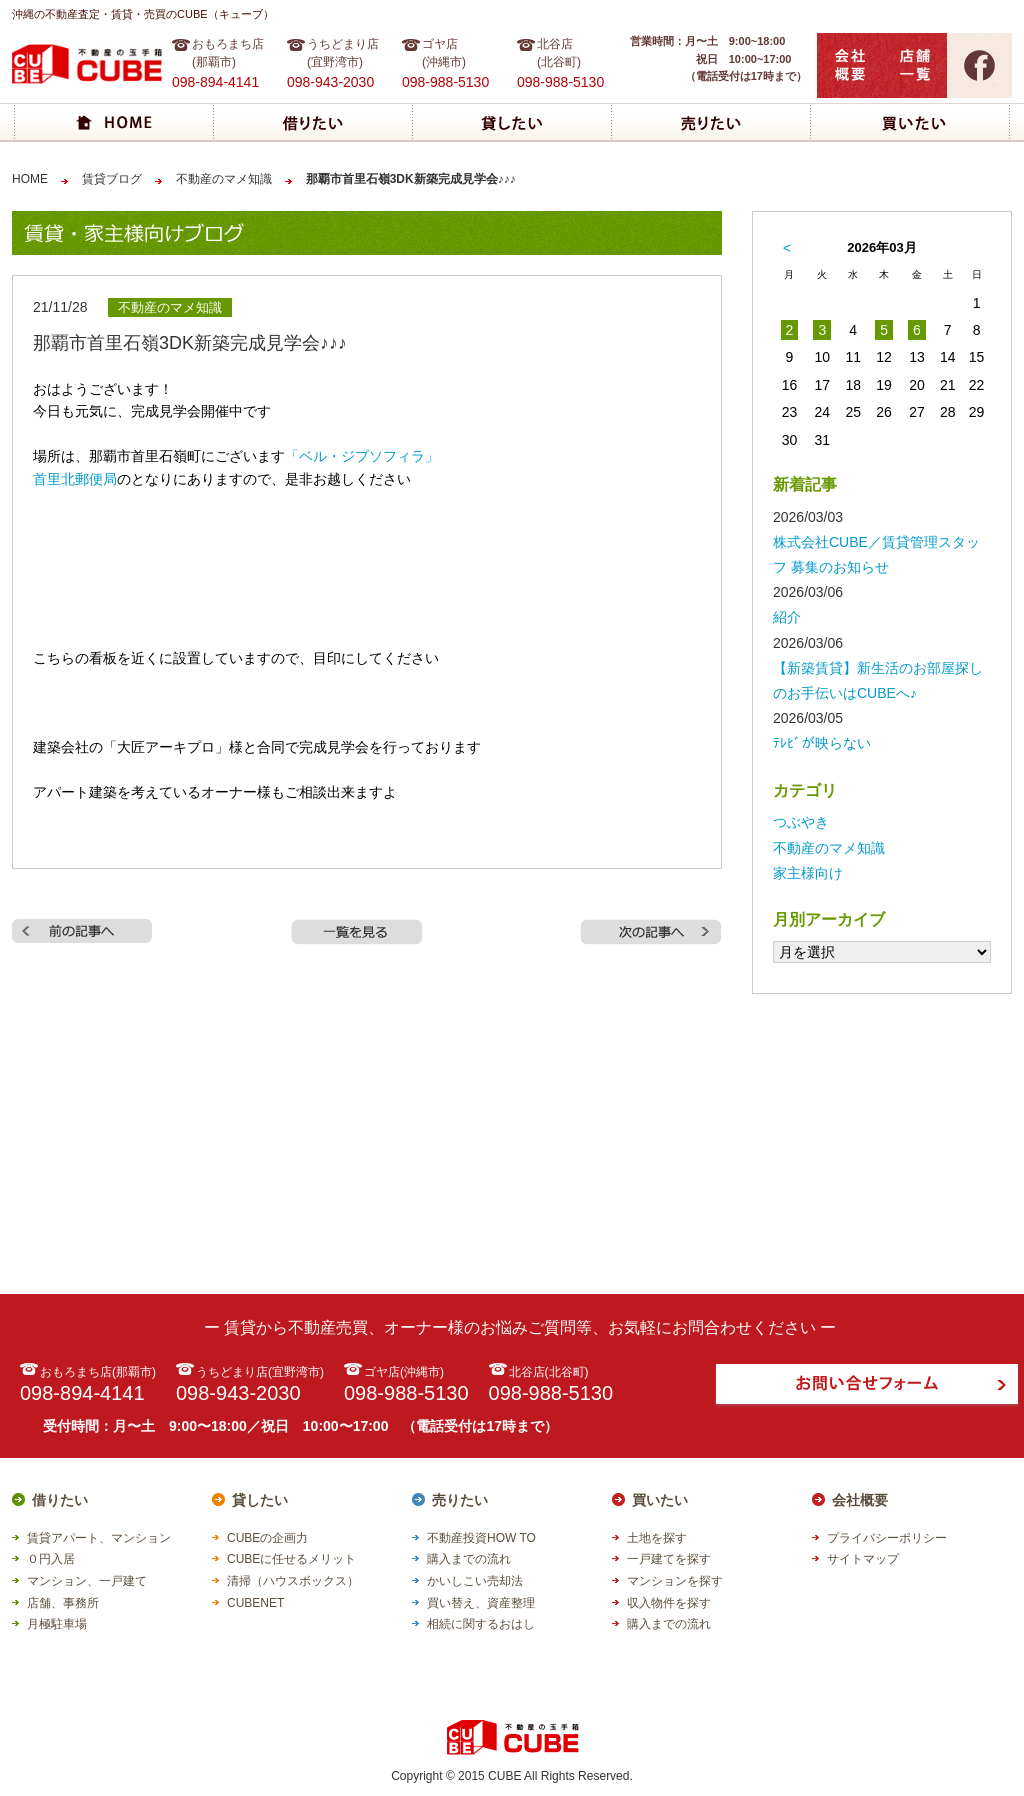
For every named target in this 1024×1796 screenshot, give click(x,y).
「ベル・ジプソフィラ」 (362, 456)
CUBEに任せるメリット (291, 1559)
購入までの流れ (469, 1559)
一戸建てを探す (669, 1559)
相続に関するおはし (481, 1624)
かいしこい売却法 (475, 1581)
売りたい (460, 1500)
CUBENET (255, 1603)
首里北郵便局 (75, 479)
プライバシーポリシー (887, 1538)
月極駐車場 (57, 1624)
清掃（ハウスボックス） (293, 1581)
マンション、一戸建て (87, 1581)
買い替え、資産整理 (481, 1603)
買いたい (660, 1500)
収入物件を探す (669, 1603)
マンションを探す (675, 1581)
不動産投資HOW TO (481, 1538)
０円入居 (51, 1559)
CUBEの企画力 (267, 1538)
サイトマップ (863, 1559)
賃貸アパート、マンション (99, 1538)
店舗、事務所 (63, 1603)
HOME (30, 179)
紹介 (787, 617)
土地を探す (657, 1538)
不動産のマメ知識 (224, 179)
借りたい (60, 1500)
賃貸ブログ (112, 179)
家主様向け (808, 873)
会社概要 (860, 1500)
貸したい (260, 1500)
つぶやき (801, 822)
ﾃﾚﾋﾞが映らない (822, 743)
